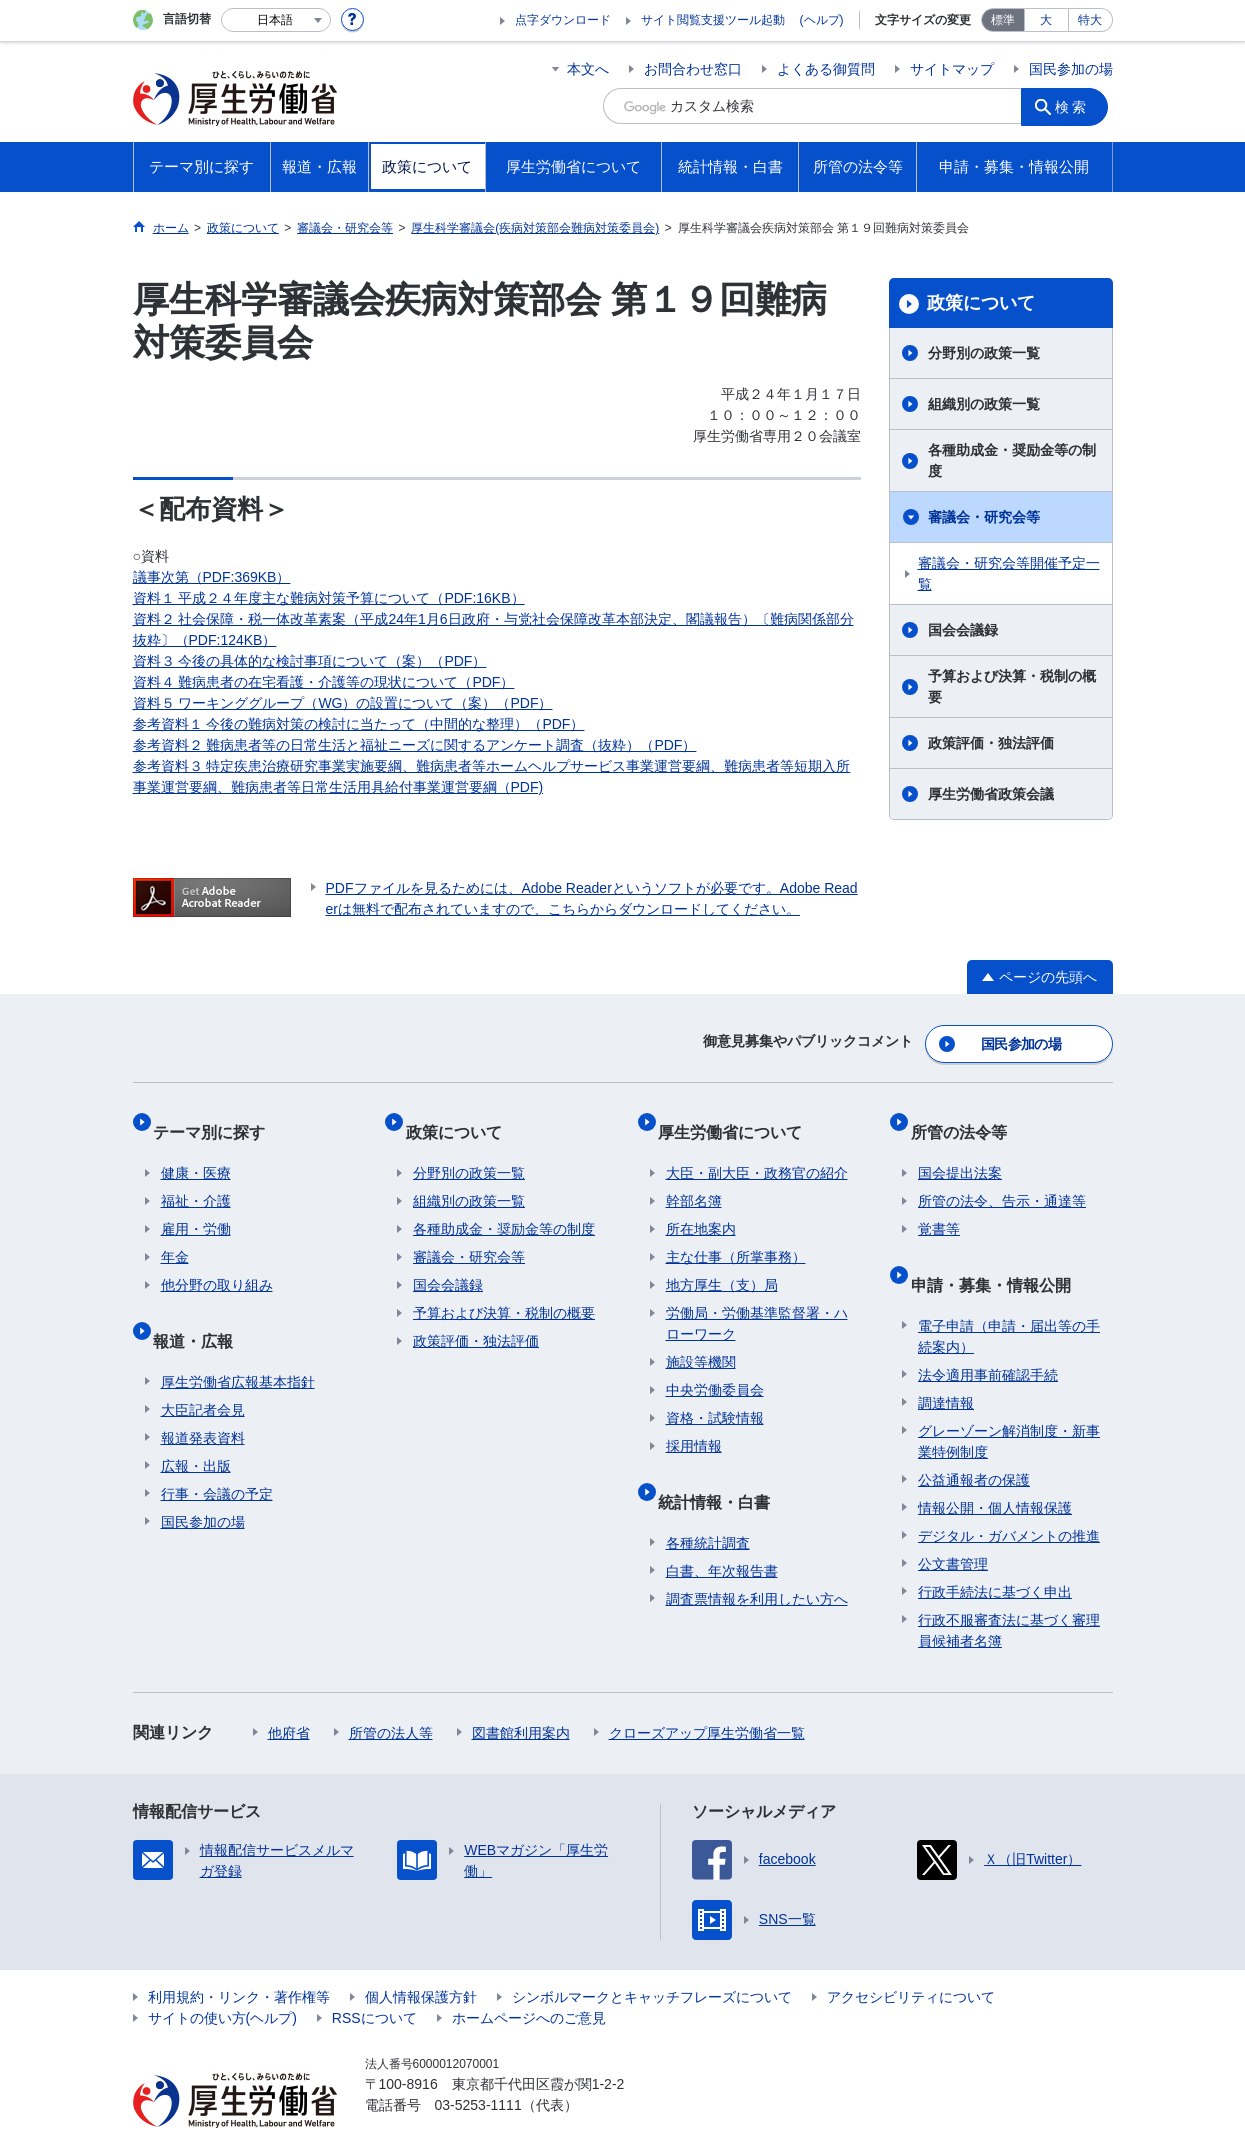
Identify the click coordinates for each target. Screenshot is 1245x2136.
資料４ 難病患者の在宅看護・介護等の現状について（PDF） (324, 682)
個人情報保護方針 (421, 1958)
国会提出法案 (960, 1151)
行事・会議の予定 (217, 1455)
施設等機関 (701, 1340)
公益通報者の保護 (974, 1441)
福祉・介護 (196, 1179)
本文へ (588, 69)
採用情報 (694, 1424)
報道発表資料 (203, 1399)
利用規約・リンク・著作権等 (239, 1958)
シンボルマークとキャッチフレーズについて (652, 1958)
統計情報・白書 (722, 1470)
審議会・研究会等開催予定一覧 (1009, 573)
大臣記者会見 (203, 1371)
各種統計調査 (708, 1504)
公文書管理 (953, 1525)
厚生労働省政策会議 (991, 794)
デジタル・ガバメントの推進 (1009, 1497)
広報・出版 (196, 1427)
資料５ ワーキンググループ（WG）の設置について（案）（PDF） (343, 703)
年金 (175, 1235)
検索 (1077, 106)
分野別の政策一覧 (984, 353)
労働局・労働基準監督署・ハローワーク (757, 1301)
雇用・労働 (196, 1207)
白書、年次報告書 (722, 1532)
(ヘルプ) (822, 20)
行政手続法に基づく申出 (995, 1553)
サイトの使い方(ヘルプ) (222, 1979)
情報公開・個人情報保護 (995, 1469)
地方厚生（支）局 (722, 1263)
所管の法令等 (966, 1117)
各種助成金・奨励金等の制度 (1012, 460)
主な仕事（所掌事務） (736, 1235)
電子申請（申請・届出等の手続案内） (1009, 1297)
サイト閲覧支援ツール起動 (713, 20)
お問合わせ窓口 (693, 69)
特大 (1090, 20)
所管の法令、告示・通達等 (1002, 1179)
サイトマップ (952, 69)
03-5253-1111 (478, 2066)
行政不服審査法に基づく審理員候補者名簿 (1009, 1591)
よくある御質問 (826, 69)
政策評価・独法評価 (991, 743)
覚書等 (939, 1207)
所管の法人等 (391, 1694)
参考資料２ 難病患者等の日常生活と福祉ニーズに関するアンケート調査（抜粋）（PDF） (415, 745)
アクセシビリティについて (911, 1958)
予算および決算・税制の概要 (1012, 686)
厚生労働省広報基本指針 (238, 1343)
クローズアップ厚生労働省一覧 (707, 1694)
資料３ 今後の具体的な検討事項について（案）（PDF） (310, 661)
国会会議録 (963, 630)
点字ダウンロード (563, 20)
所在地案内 (701, 1207)
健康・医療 (196, 1151)
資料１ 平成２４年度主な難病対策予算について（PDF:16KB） (329, 598)
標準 (1003, 20)
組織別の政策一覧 (984, 404)
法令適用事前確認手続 (988, 1336)
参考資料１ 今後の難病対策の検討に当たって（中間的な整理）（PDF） (359, 724)
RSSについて (374, 1979)
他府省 (289, 1694)
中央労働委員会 (715, 1368)
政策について (981, 303)
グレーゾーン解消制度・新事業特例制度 (1009, 1402)
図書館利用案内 (521, 1694)
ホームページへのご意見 (529, 1979)
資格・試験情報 (715, 1396)
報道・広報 (201, 1309)
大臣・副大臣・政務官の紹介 (757, 1151)
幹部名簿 (694, 1179)
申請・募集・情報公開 (998, 1253)
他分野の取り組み (217, 1263)
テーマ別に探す (217, 1117)
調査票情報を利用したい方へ (757, 1560)
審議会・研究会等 (984, 517)
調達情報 (946, 1364)
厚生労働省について (738, 1117)
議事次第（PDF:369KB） (212, 577)
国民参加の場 (1071, 69)
